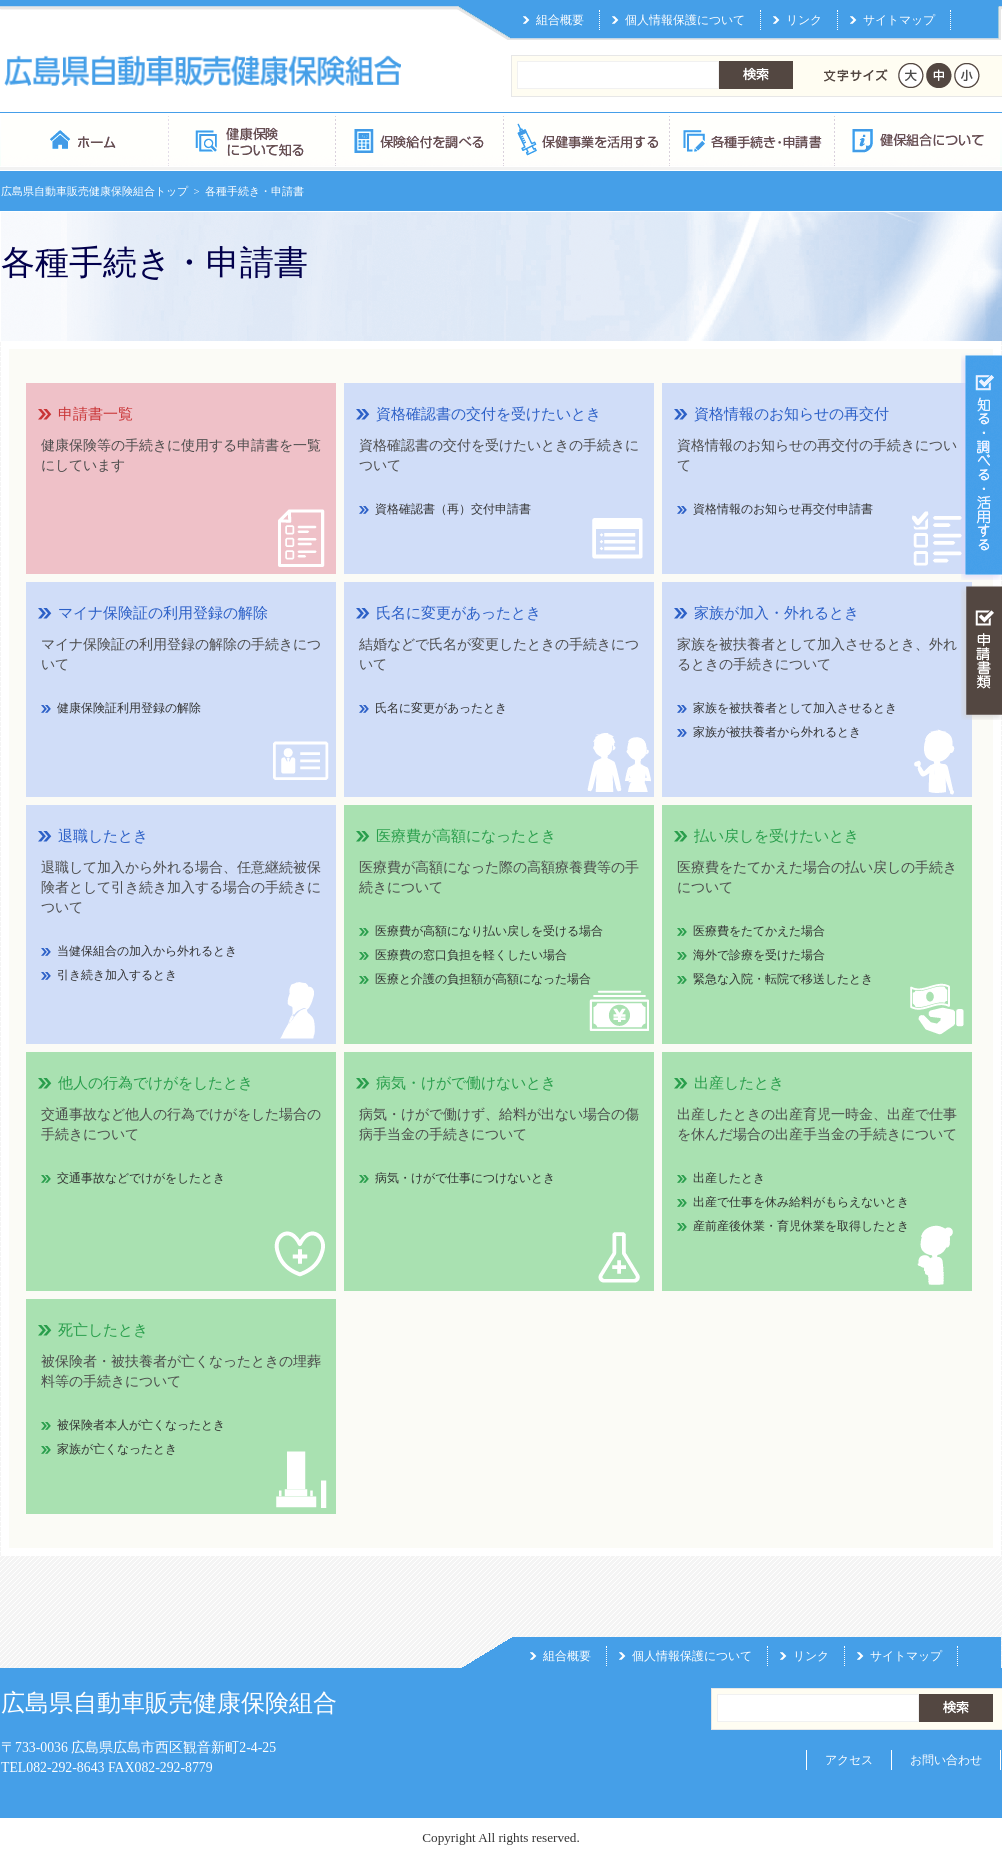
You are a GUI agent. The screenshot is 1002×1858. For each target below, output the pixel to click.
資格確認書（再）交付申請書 (453, 509)
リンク (804, 20)
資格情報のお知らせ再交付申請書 (783, 509)
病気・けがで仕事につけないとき (465, 1178)
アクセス (849, 1760)
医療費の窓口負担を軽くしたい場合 (471, 955)
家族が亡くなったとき (117, 1449)
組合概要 (560, 20)
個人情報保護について (685, 20)
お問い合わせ (946, 1760)
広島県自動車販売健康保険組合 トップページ (84, 139)
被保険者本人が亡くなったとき (141, 1425)
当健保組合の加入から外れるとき (147, 951)
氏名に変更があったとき (441, 708)
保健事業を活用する (585, 139)
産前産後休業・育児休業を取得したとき (801, 1226)
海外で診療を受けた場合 (759, 955)
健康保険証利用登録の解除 (129, 708)
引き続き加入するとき (117, 975)
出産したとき (729, 1178)
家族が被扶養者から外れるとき (777, 732)
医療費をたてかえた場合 (759, 931)
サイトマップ (899, 20)
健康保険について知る (251, 139)
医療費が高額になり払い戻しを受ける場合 (489, 931)
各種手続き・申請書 (751, 139)
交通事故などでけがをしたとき (141, 1178)
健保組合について (917, 139)
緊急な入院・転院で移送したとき (783, 979)
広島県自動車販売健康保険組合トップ (94, 191)
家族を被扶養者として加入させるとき (795, 708)
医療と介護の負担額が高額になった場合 (483, 979)
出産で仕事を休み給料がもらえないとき (801, 1202)
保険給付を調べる (418, 139)
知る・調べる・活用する (981, 466)
